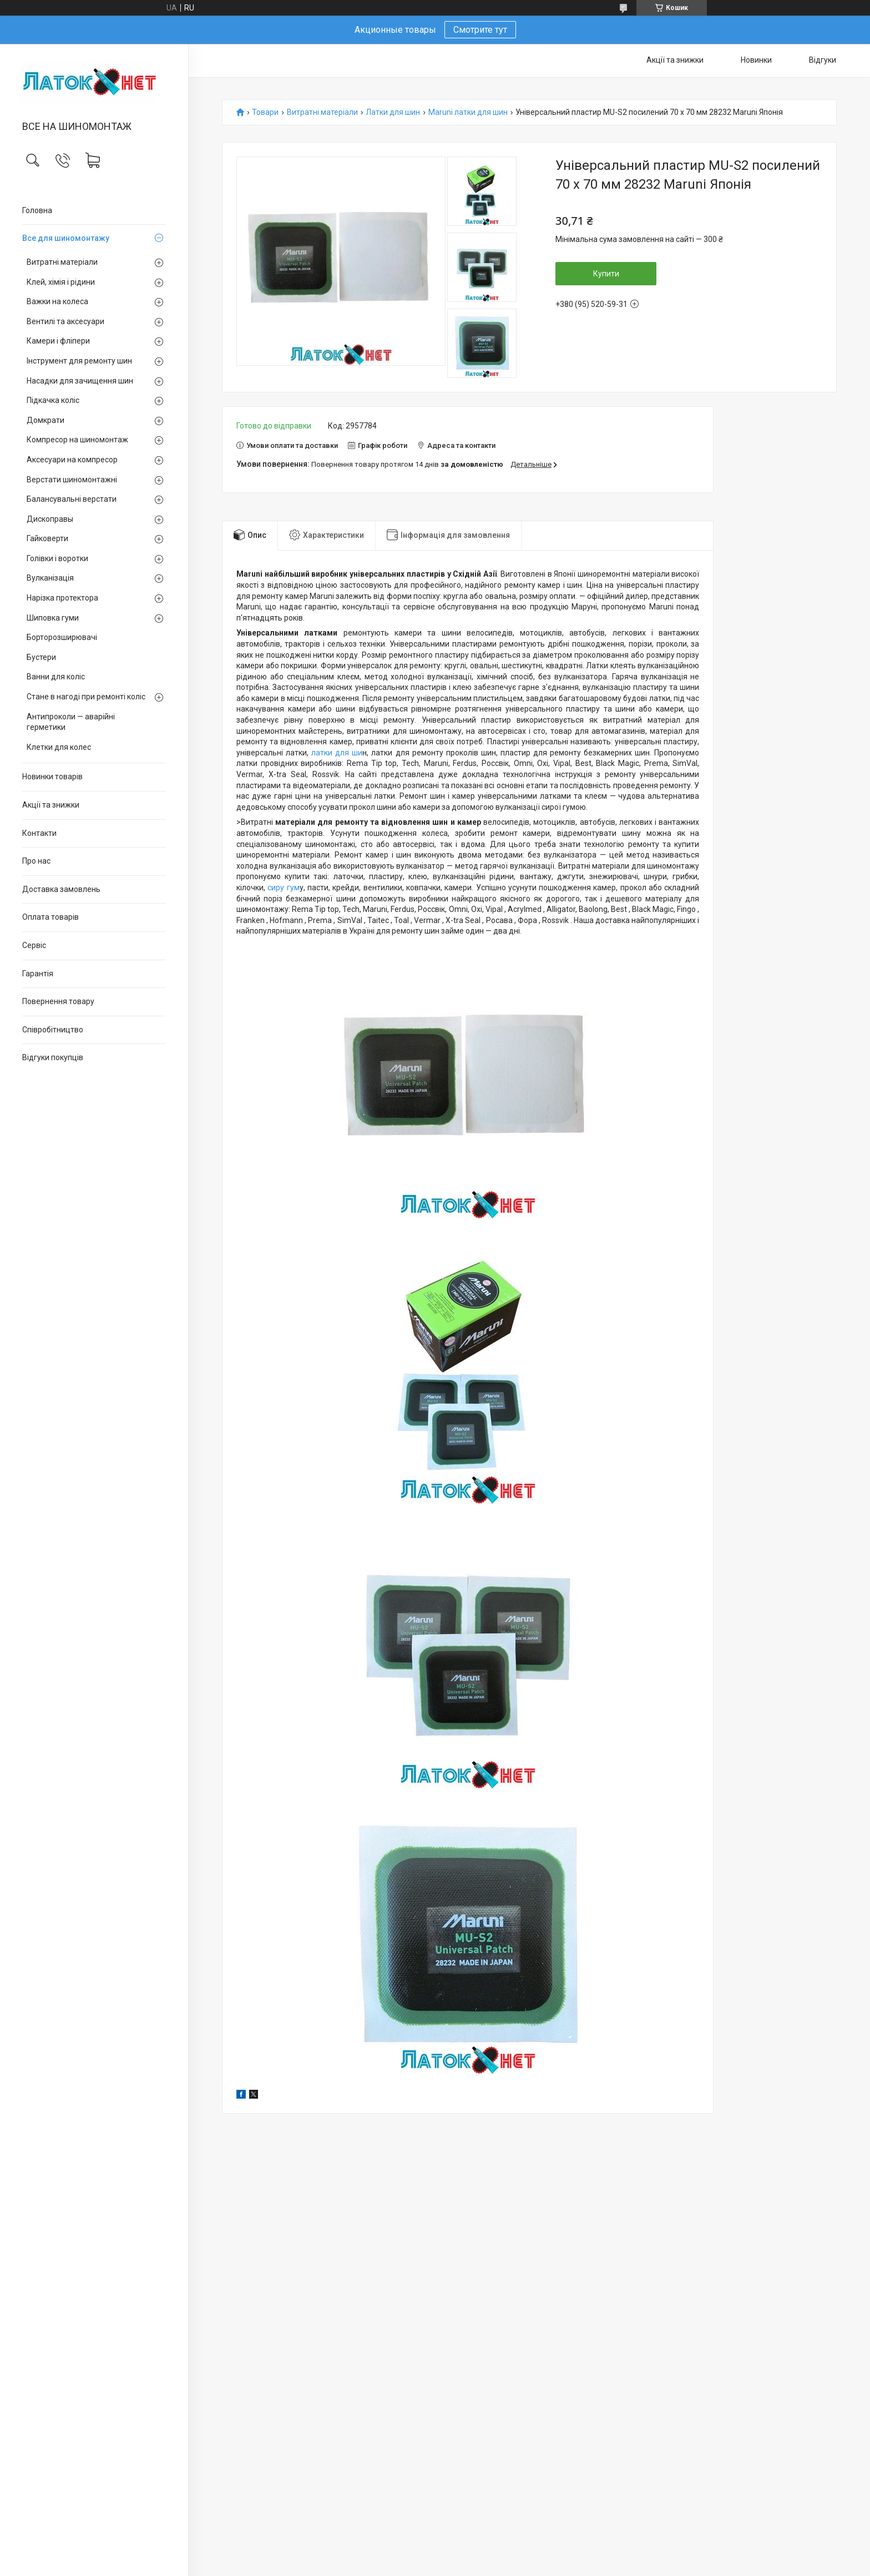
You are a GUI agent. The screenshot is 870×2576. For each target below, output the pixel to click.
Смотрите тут (480, 29)
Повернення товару (58, 1001)
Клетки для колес (59, 747)
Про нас (36, 860)
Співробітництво (52, 1029)
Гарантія (37, 973)
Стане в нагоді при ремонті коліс (86, 696)
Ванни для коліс (56, 676)
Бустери (41, 657)
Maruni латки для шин (468, 112)
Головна (37, 210)
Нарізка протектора (62, 597)
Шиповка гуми (53, 617)
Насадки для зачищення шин (80, 380)
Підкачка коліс (53, 400)
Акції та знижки (50, 804)
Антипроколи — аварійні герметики (71, 722)
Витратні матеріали (62, 262)
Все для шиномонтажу (65, 238)
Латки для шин (393, 112)
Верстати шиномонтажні (72, 479)
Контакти (39, 833)
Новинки (756, 60)
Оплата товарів (50, 917)
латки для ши (335, 752)
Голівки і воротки (57, 558)
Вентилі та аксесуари (65, 321)
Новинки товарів (52, 776)
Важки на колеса (57, 301)
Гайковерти (47, 538)
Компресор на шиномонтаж (77, 439)
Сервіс (34, 945)
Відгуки (822, 60)
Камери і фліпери (58, 340)
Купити (606, 273)
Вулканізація (50, 577)
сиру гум (282, 887)
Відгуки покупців (52, 1057)
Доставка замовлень (61, 889)
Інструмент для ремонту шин (79, 360)
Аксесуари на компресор (72, 459)
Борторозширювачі (62, 637)
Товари (265, 112)
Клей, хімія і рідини (61, 282)
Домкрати (45, 420)
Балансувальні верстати (72, 499)
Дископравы (50, 519)
